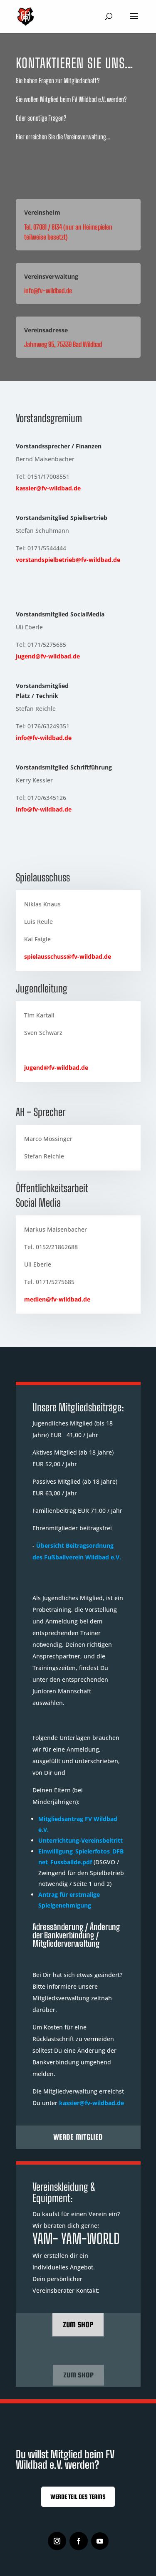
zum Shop (78, 2324)
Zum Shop (78, 2375)
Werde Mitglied (78, 2137)
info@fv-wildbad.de (44, 738)
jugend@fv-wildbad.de (48, 656)
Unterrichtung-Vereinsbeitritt (80, 1840)
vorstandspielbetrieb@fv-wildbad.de (68, 560)
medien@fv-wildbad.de (57, 1299)
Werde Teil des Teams (78, 2496)
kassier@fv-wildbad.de (48, 488)
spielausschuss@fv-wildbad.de (67, 956)
